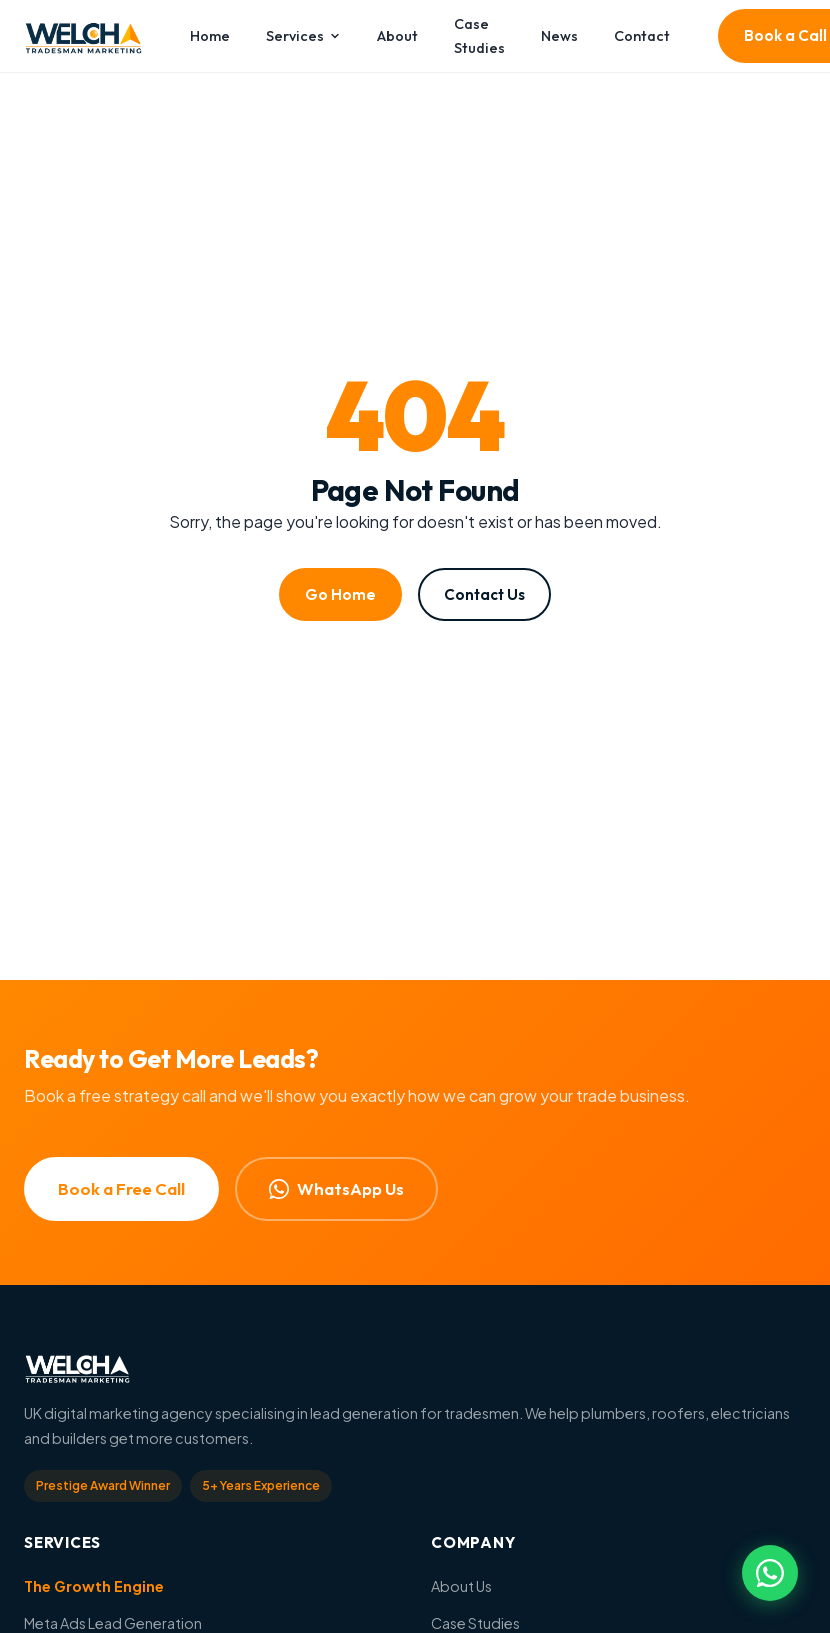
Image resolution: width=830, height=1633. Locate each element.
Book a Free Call (121, 1188)
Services (304, 36)
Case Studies (479, 36)
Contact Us (484, 594)
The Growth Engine (94, 1586)
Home (210, 36)
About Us (461, 1586)
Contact (642, 36)
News (559, 36)
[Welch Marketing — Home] (83, 36)
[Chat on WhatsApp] (770, 1573)
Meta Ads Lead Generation (113, 1623)
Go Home (340, 594)
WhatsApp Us (336, 1188)
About (397, 36)
